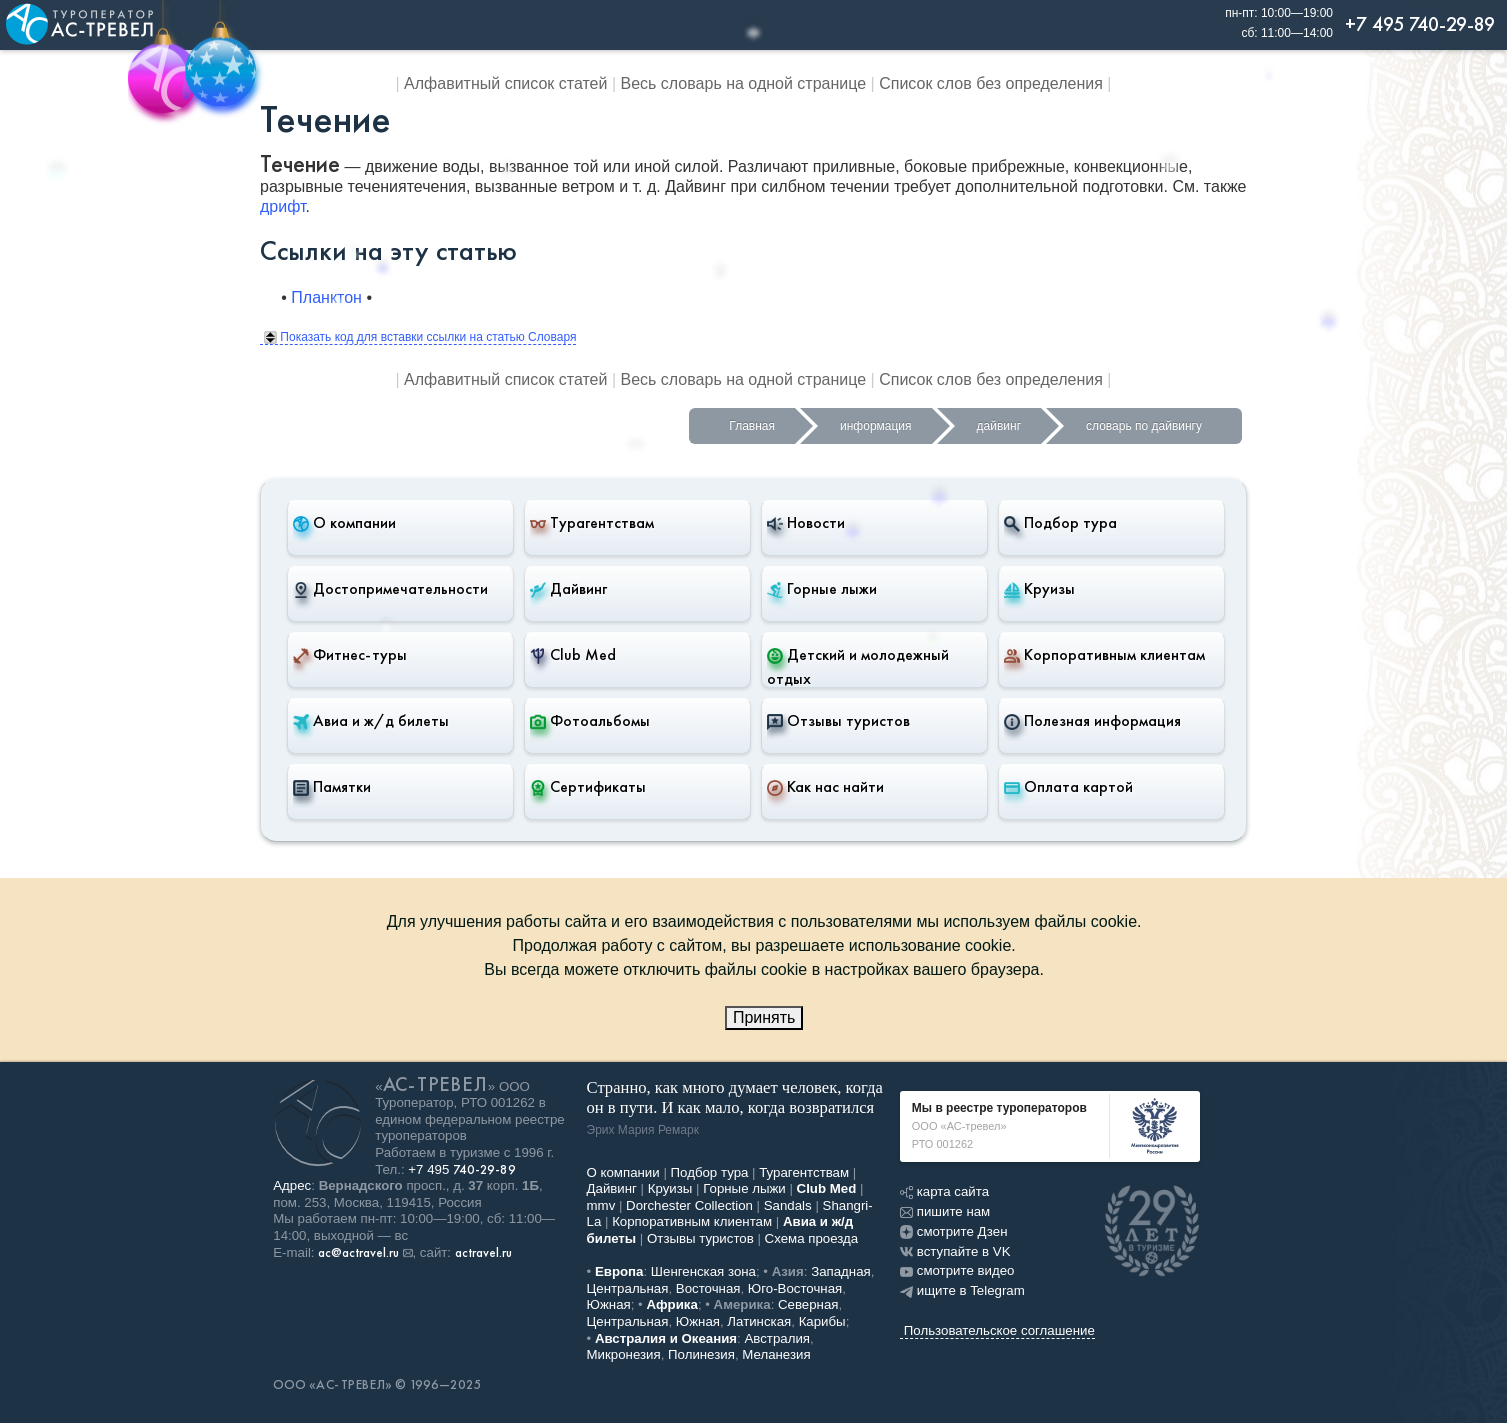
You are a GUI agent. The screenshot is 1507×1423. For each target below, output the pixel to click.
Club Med (573, 655)
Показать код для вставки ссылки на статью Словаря (420, 337)
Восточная (708, 1288)
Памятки (332, 787)
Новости (806, 523)
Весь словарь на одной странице (744, 83)
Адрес (292, 1185)
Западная (841, 1271)
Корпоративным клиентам (1104, 655)
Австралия (777, 1338)
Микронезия (624, 1354)
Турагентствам (592, 523)
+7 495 (462, 1169)
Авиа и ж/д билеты (371, 721)
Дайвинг (568, 589)
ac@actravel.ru (358, 1253)
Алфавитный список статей (505, 83)
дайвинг (999, 426)
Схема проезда (812, 1238)
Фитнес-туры (350, 655)
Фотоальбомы (590, 721)
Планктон (326, 297)
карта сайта (944, 1191)
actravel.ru (483, 1253)
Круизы (1039, 589)
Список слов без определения (991, 83)
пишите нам (945, 1211)
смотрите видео (957, 1270)
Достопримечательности (390, 589)
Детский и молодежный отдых (858, 666)
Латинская (759, 1321)
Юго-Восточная (795, 1288)
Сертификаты (588, 787)
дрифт (283, 206)
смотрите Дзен (954, 1231)
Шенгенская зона (703, 1271)
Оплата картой (1068, 787)
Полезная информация (1092, 721)
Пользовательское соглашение (999, 1330)
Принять (764, 1017)
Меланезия (776, 1354)
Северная (808, 1304)
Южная (609, 1304)
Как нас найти (825, 787)
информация (876, 426)
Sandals (788, 1205)
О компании (344, 523)
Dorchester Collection (689, 1205)
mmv (601, 1205)
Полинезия (701, 1354)
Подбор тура (1060, 523)
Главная (752, 426)
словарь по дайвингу (1144, 426)
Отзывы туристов (838, 721)
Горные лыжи (822, 589)
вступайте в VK (955, 1251)
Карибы (822, 1321)
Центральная (628, 1288)
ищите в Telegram (962, 1290)
